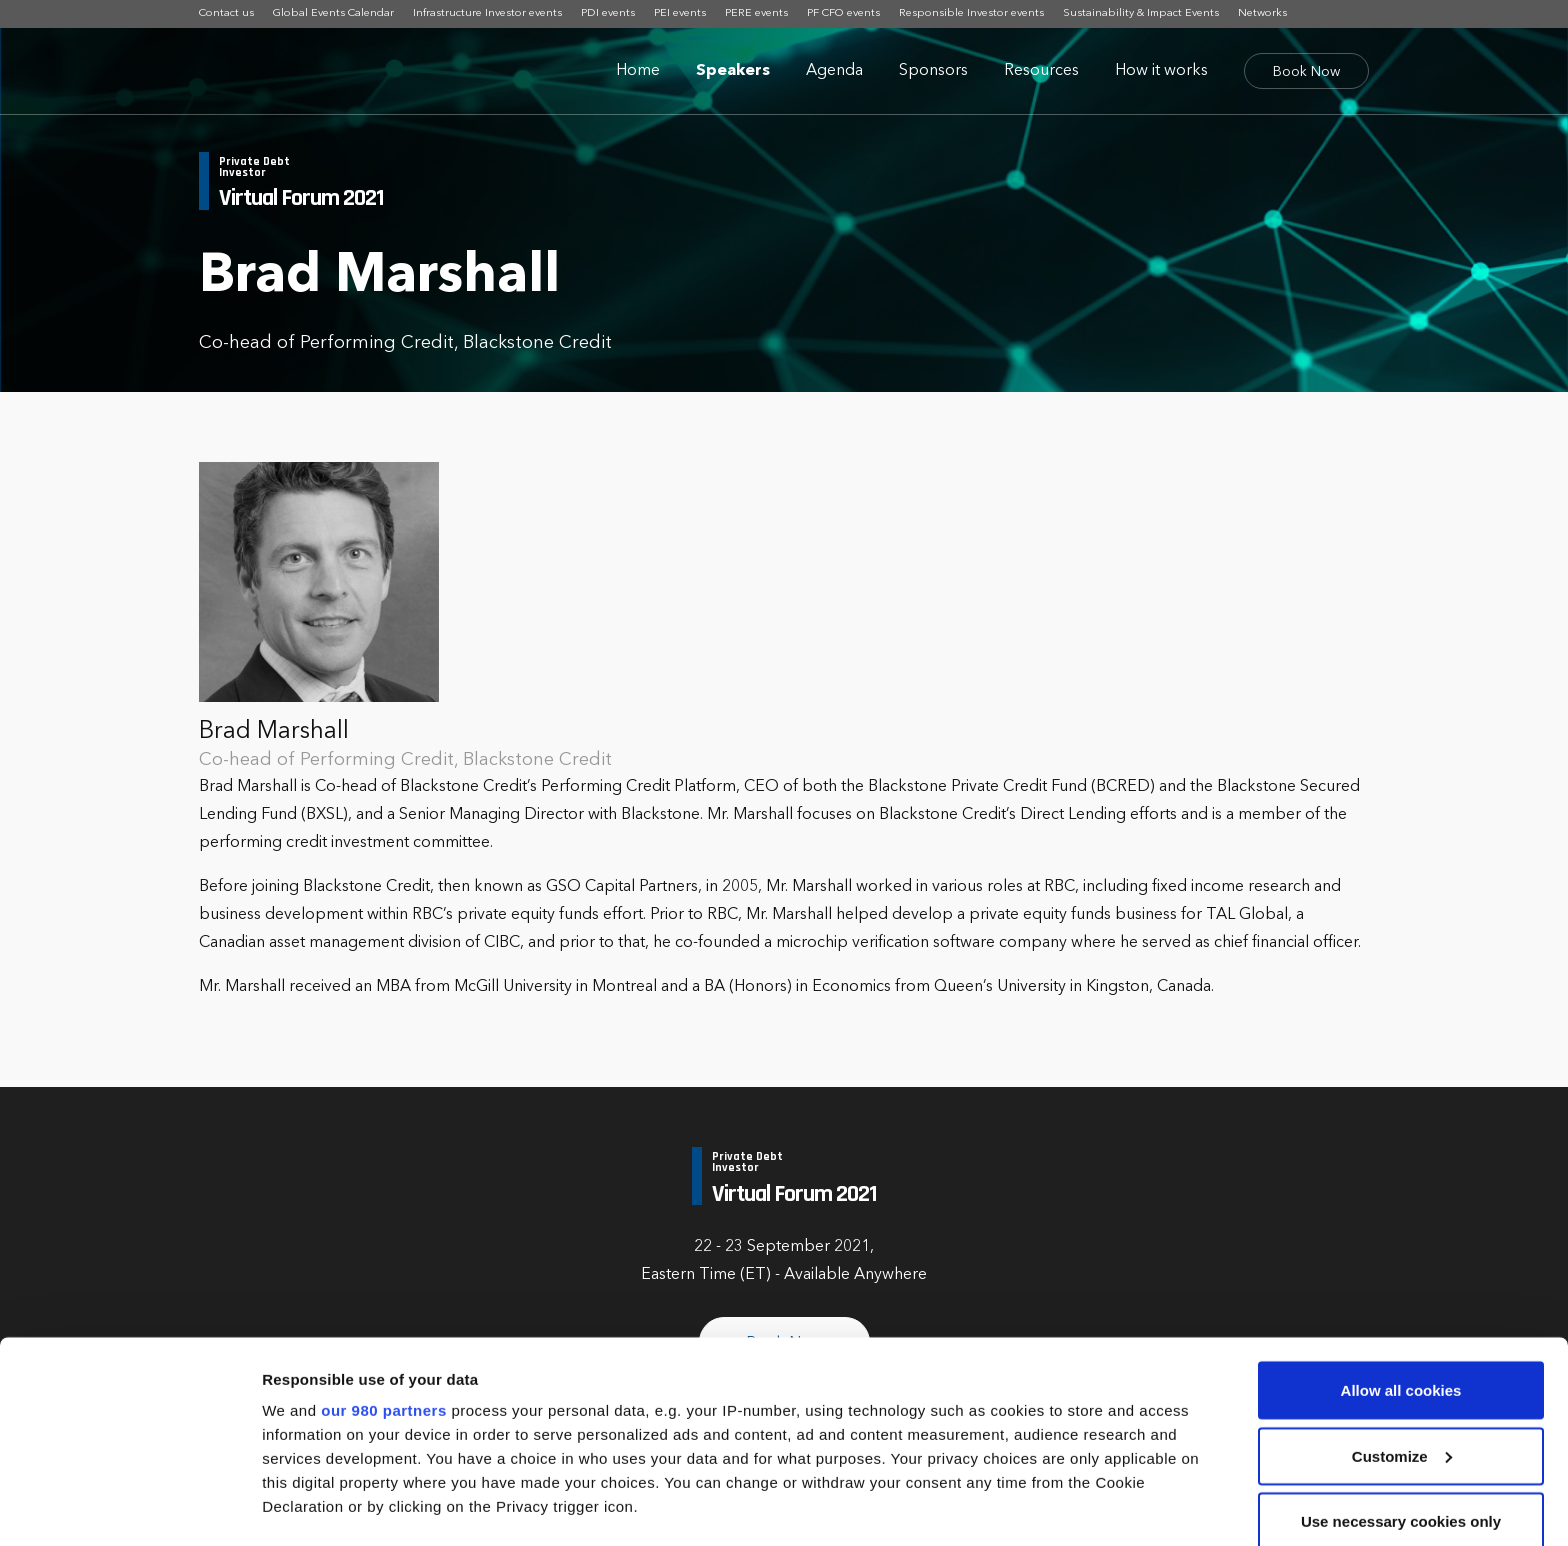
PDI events (608, 13)
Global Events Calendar (333, 13)
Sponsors (933, 71)
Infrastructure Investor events (487, 13)
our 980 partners (384, 1285)
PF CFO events (843, 13)
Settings (292, 1506)
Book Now (1306, 72)
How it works (1161, 71)
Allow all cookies (1401, 1265)
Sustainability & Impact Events (1141, 13)
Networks (1262, 13)
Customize (1402, 1331)
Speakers (733, 71)
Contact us (226, 13)
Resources (1041, 71)
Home (638, 71)
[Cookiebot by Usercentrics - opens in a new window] (129, 1507)
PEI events (680, 13)
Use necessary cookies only (1401, 1396)
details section (960, 1429)
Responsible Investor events (971, 13)
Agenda (834, 71)
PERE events (756, 13)
